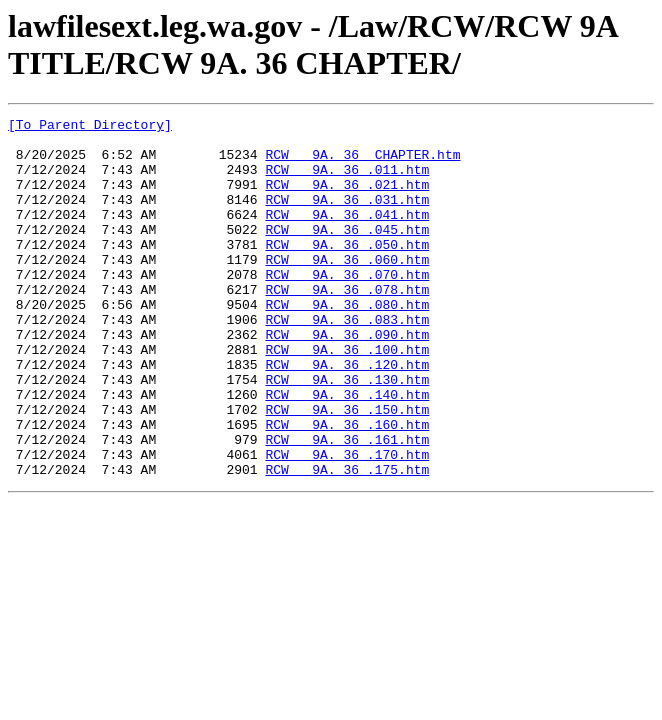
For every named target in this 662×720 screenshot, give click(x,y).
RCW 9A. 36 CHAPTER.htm (362, 163)
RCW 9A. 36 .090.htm (347, 379)
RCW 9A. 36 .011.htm (347, 181)
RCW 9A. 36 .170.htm (347, 523)
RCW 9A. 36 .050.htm (347, 271)
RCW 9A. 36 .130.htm (347, 433)
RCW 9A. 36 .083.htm (347, 361)
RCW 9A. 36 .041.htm (347, 235)
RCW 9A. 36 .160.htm (347, 487)
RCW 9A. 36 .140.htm (347, 451)
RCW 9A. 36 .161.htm (347, 505)
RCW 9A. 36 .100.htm (347, 397)
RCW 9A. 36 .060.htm (347, 289)
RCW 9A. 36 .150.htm (347, 469)
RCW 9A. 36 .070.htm (347, 307)
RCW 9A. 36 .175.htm (347, 541)
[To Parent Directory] (90, 127)
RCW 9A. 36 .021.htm (347, 199)
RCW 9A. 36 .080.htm (347, 343)
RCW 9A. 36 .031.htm (347, 217)
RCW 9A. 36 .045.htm (347, 253)
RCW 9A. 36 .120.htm (347, 415)
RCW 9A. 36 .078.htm (347, 325)
